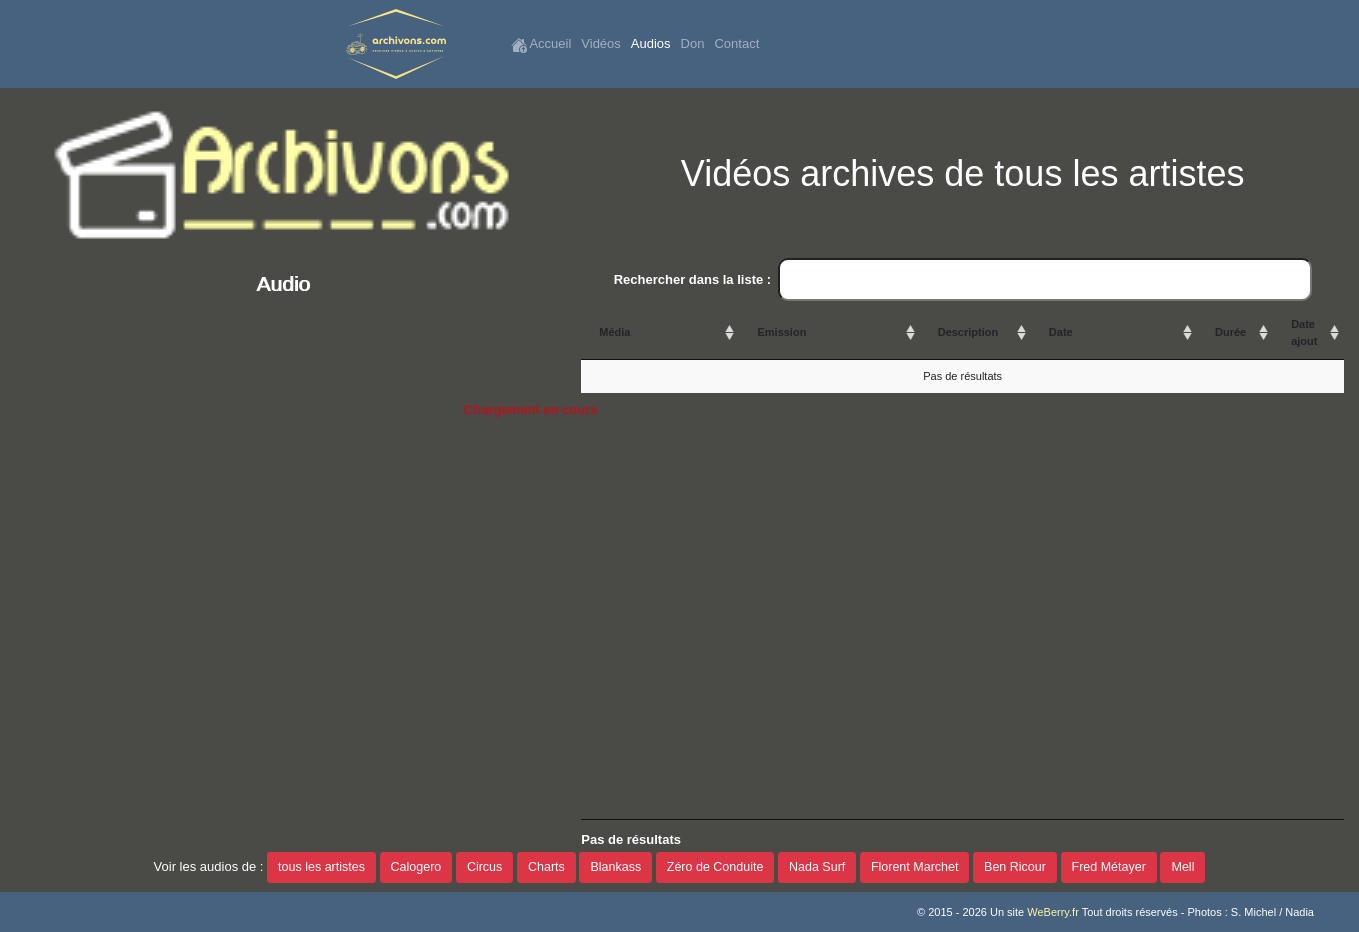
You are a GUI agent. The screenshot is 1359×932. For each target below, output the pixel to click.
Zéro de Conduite (715, 867)
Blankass (615, 867)
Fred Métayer (1109, 867)
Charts (546, 867)
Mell (1182, 867)
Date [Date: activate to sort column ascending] (1061, 332)
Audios (651, 43)
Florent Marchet (915, 867)
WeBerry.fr (1053, 912)
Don (693, 43)
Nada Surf (817, 867)
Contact (736, 43)
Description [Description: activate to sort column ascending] (968, 332)
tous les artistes (321, 867)
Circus (484, 867)
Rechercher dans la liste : (963, 280)
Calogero (416, 867)
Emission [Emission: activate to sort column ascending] (781, 332)
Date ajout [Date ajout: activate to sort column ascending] (1304, 332)
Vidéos (601, 43)
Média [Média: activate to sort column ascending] (614, 332)
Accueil (541, 44)
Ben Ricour (1015, 867)
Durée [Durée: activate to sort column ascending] (1230, 332)
